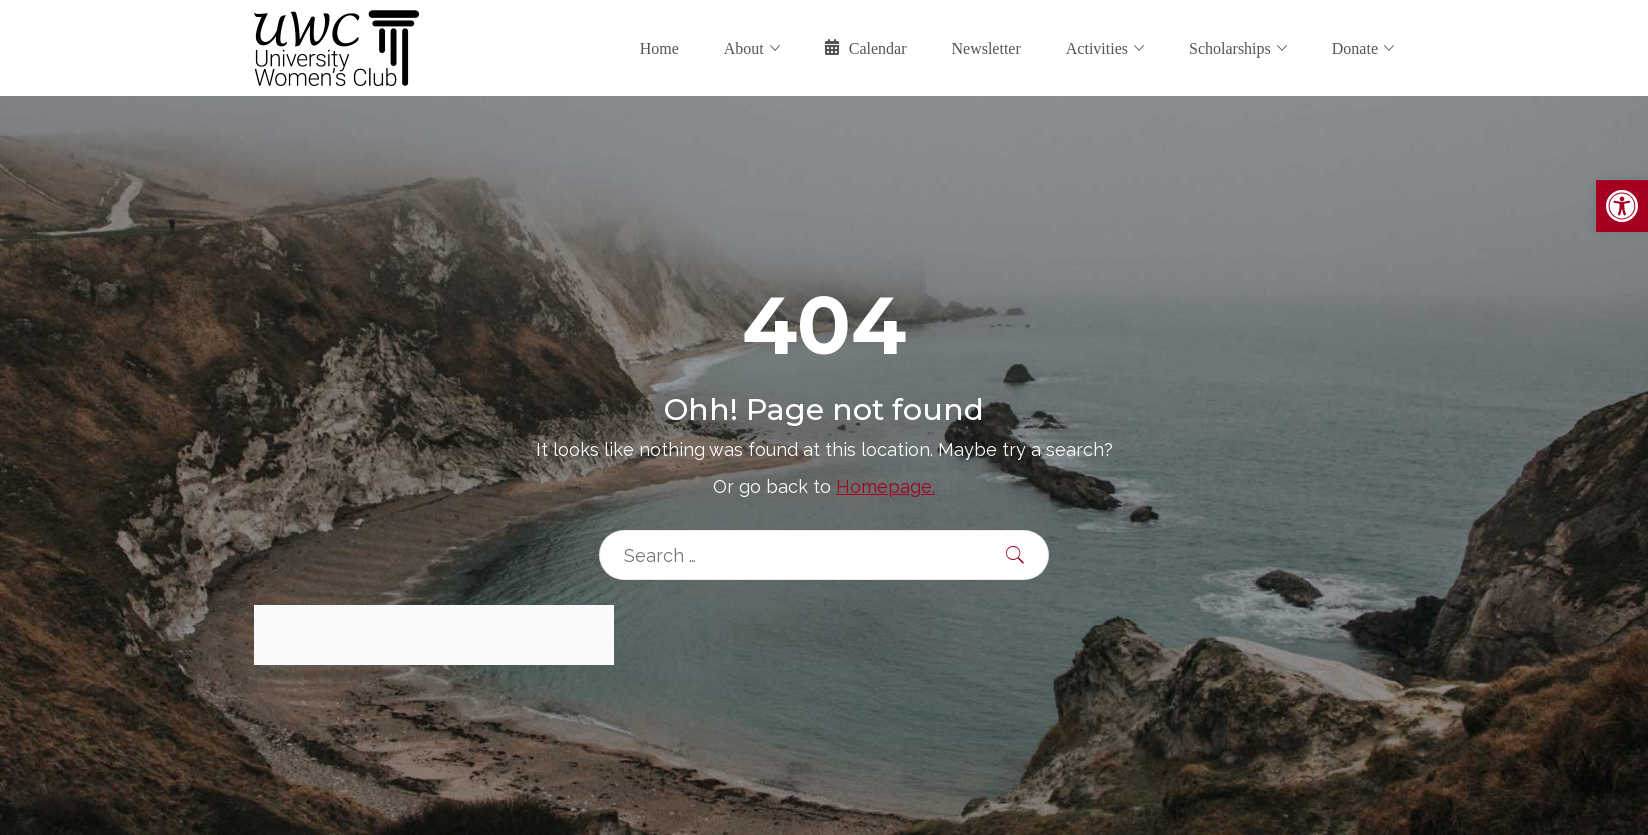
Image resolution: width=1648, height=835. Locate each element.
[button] (1622, 206)
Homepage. (885, 486)
